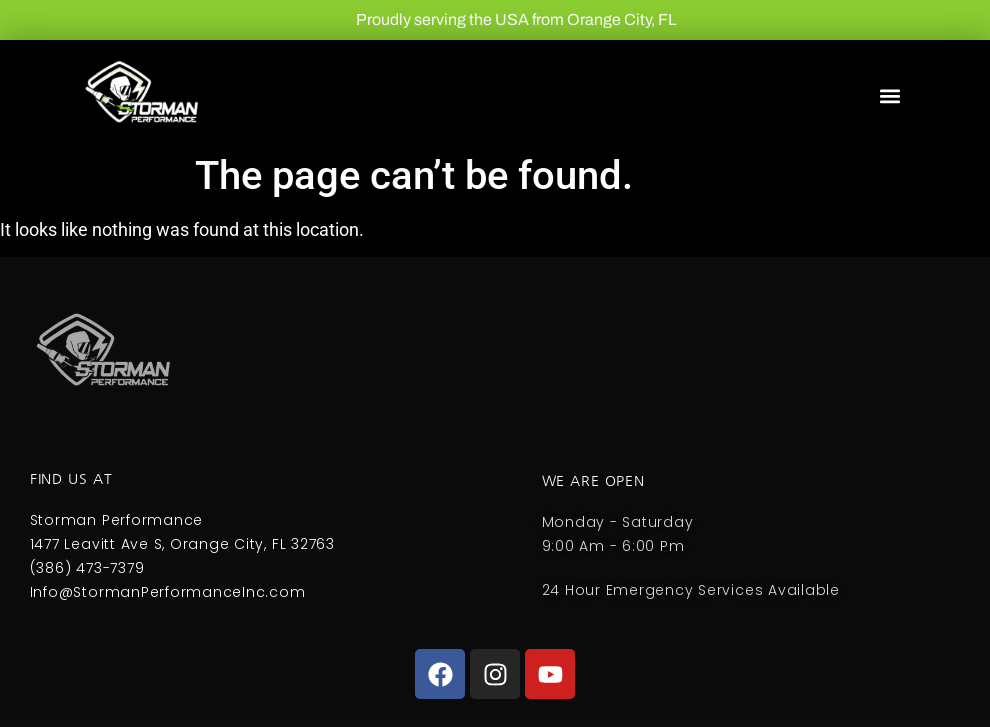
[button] (889, 96)
